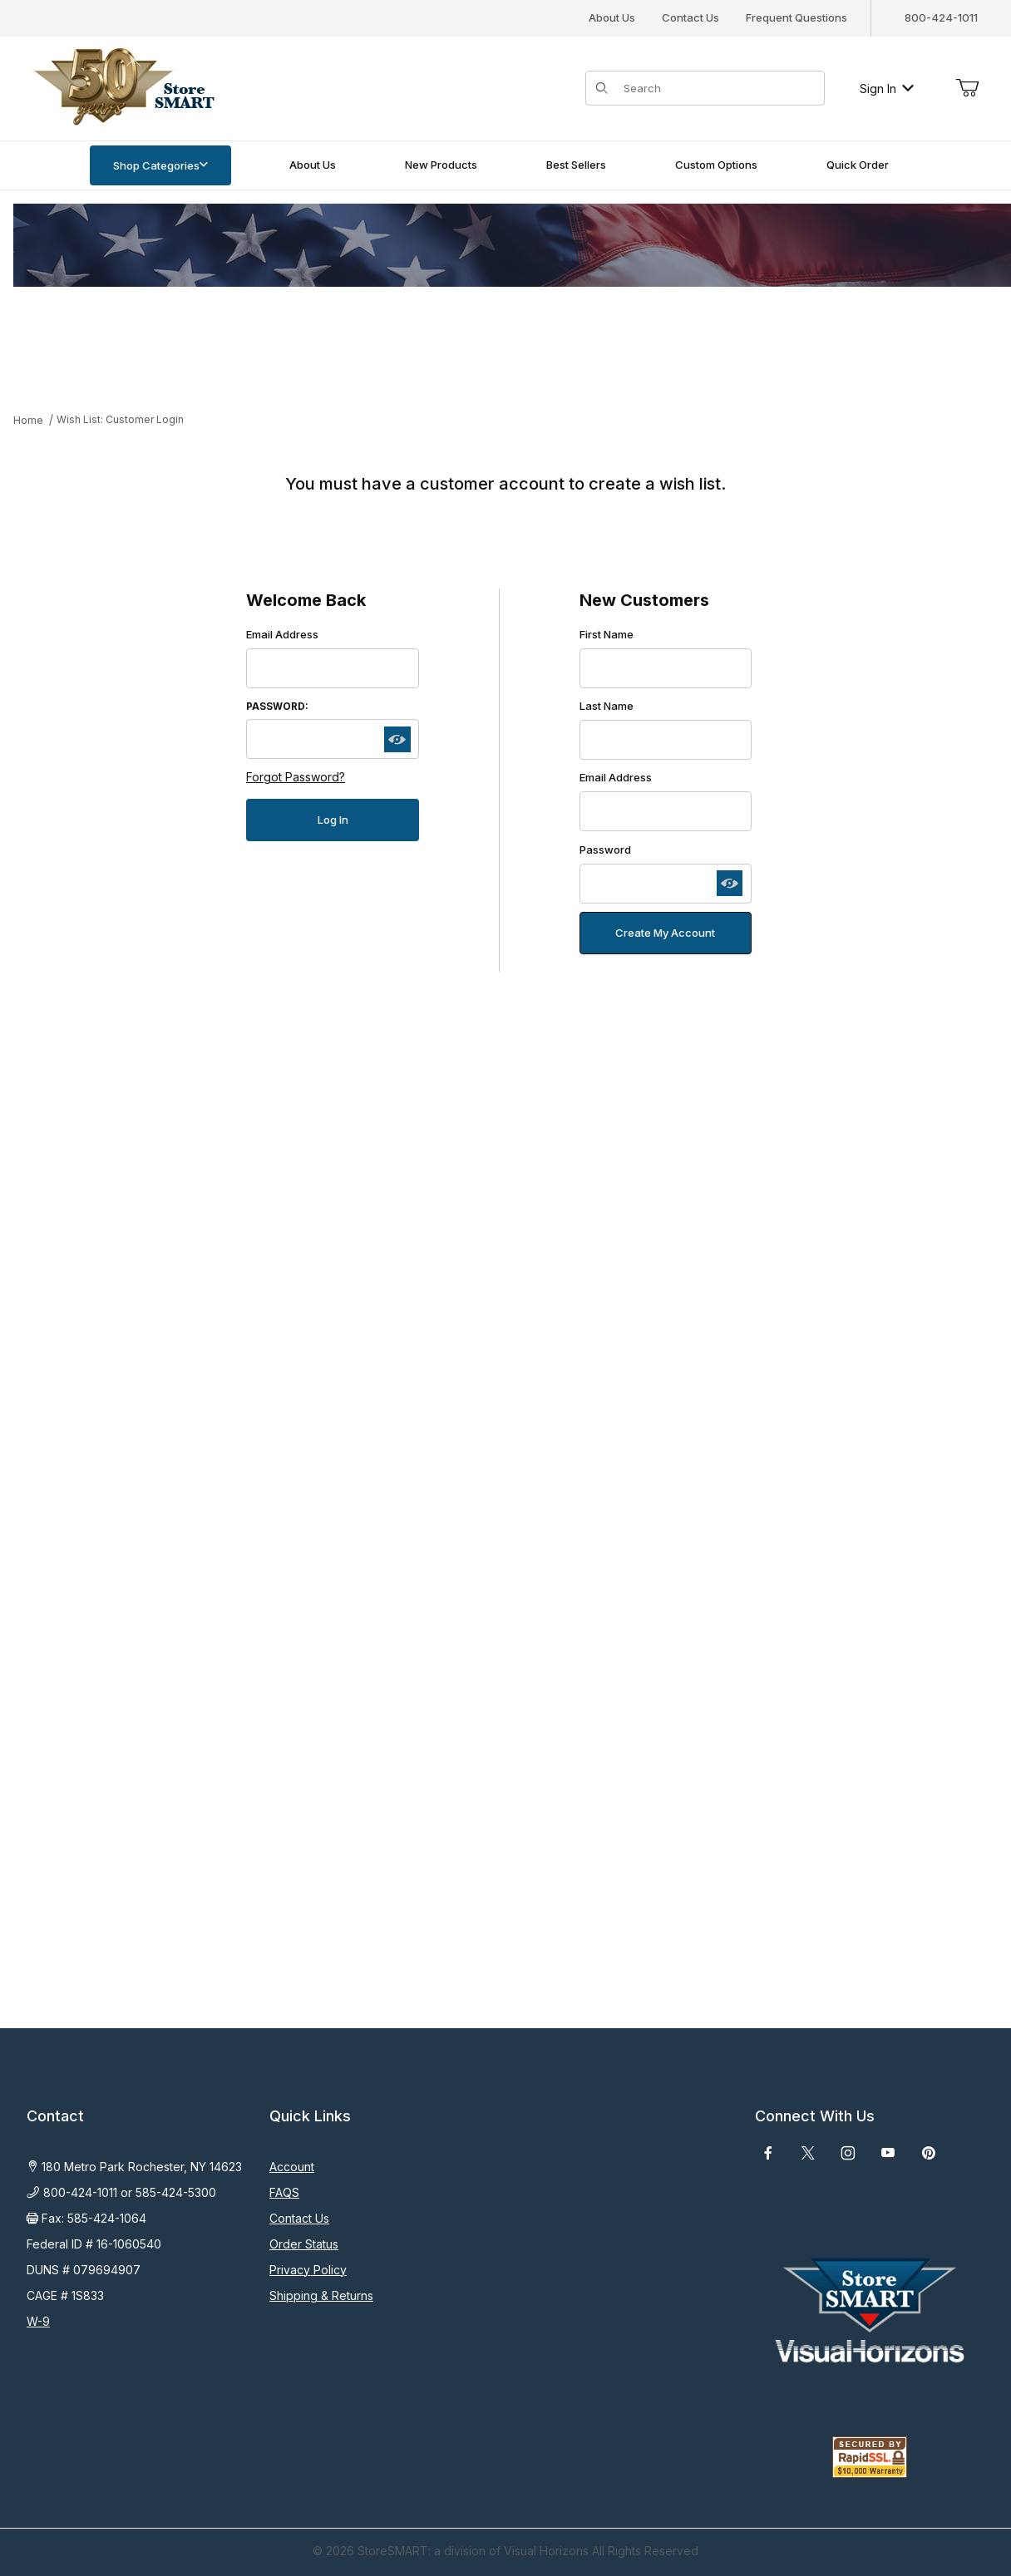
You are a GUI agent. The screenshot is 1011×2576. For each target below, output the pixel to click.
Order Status (303, 2244)
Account (291, 2167)
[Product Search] (719, 88)
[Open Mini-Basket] (966, 88)
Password (605, 849)
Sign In (887, 88)
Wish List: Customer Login (120, 419)
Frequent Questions (796, 17)
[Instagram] (848, 2153)
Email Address (282, 634)
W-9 (38, 2321)
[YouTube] (888, 2153)
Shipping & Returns (321, 2295)
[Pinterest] (928, 2153)
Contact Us (690, 17)
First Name (606, 634)
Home (28, 420)
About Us (612, 17)
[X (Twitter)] (808, 2153)
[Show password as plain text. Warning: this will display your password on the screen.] (397, 740)
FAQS (284, 2192)
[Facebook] (768, 2153)
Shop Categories (160, 165)
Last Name (606, 705)
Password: (277, 706)
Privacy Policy (308, 2270)
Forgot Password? (295, 777)
